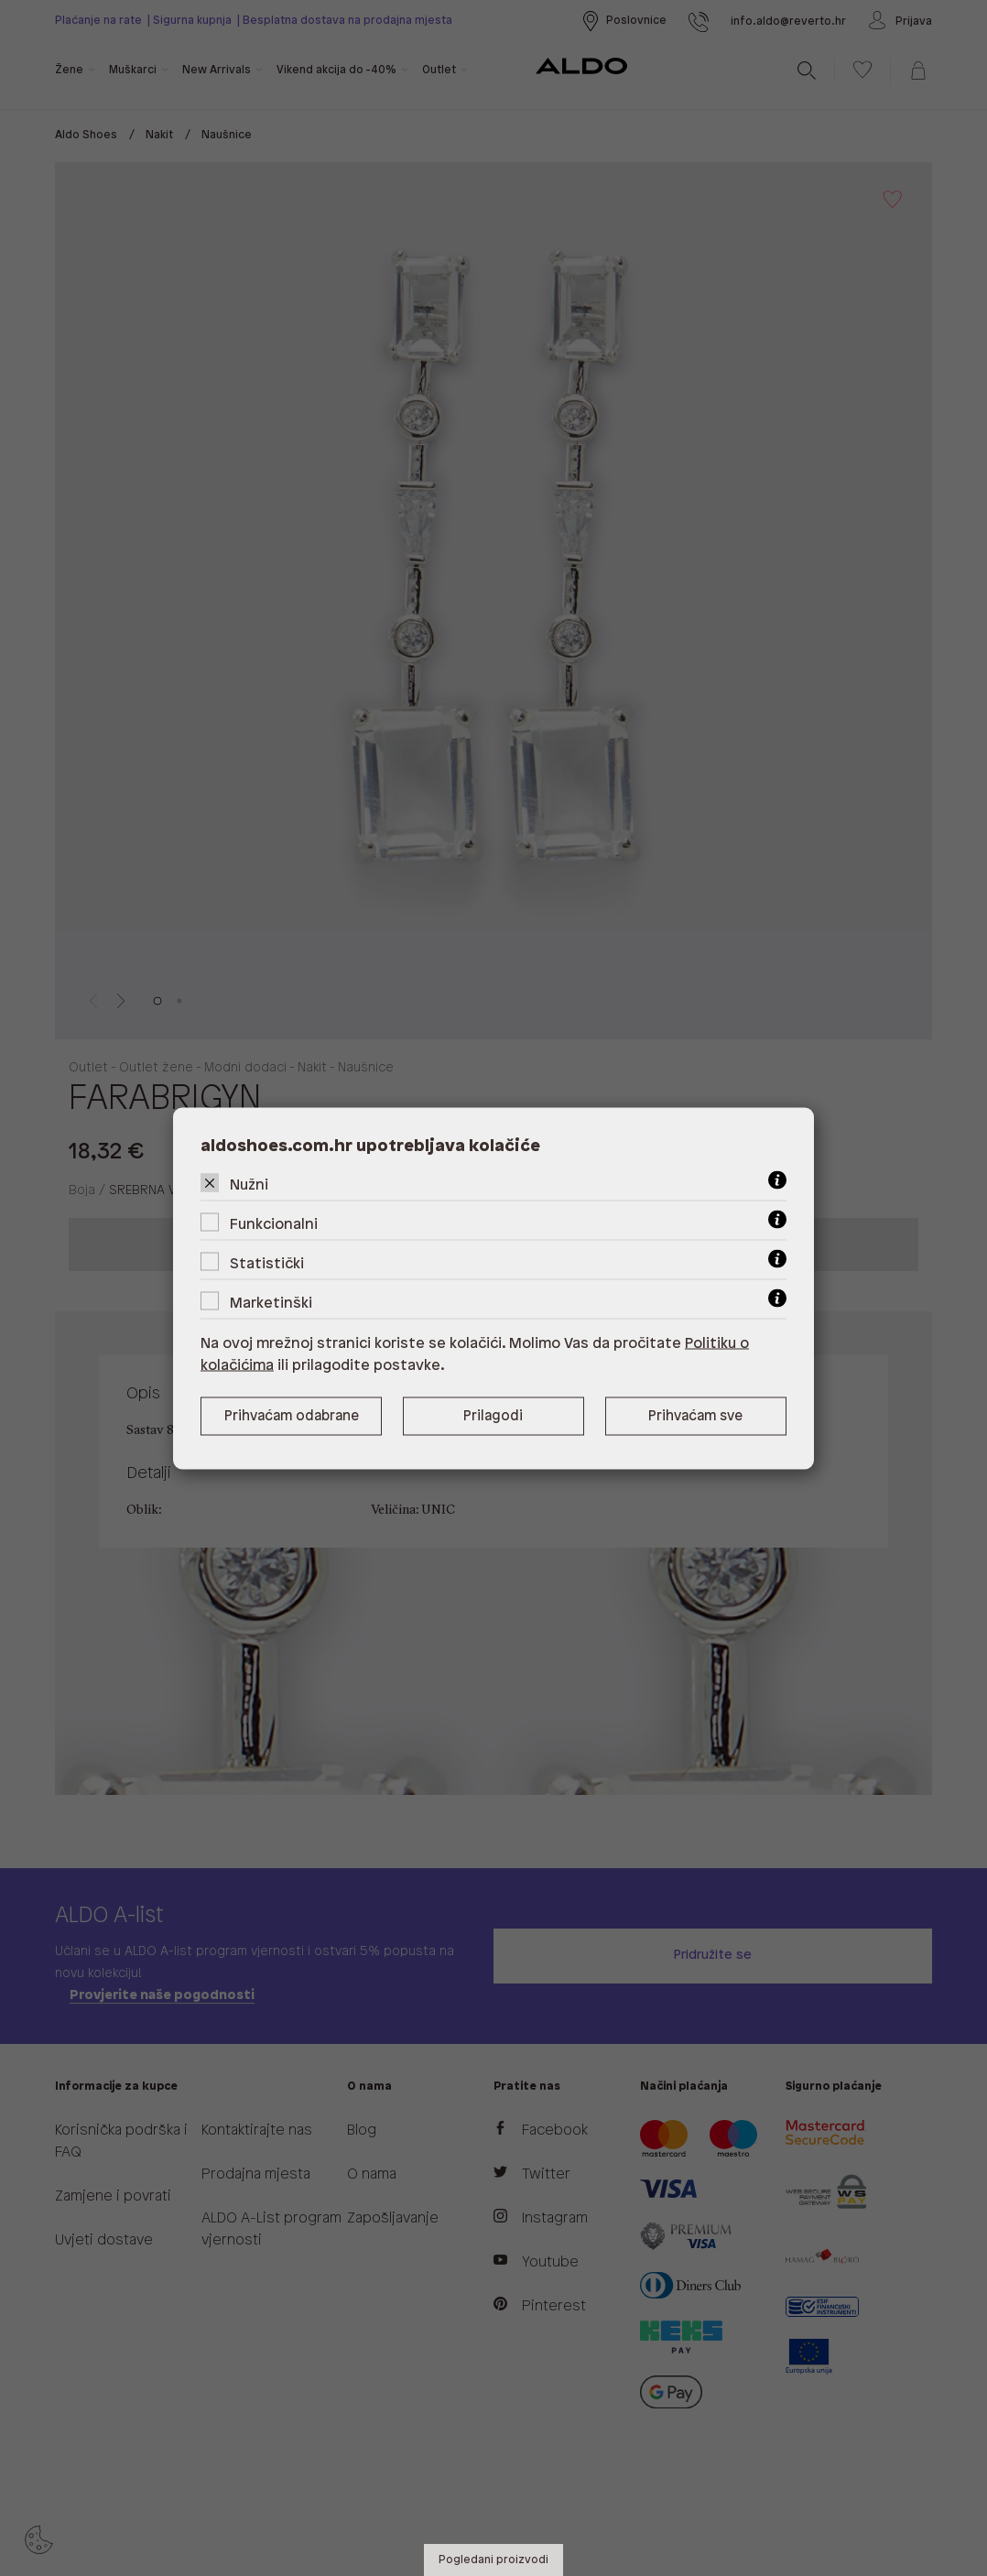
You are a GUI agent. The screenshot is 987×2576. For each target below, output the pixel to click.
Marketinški (271, 1302)
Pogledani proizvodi (493, 2560)
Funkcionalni (274, 1224)
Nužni (249, 1184)
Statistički (267, 1263)
